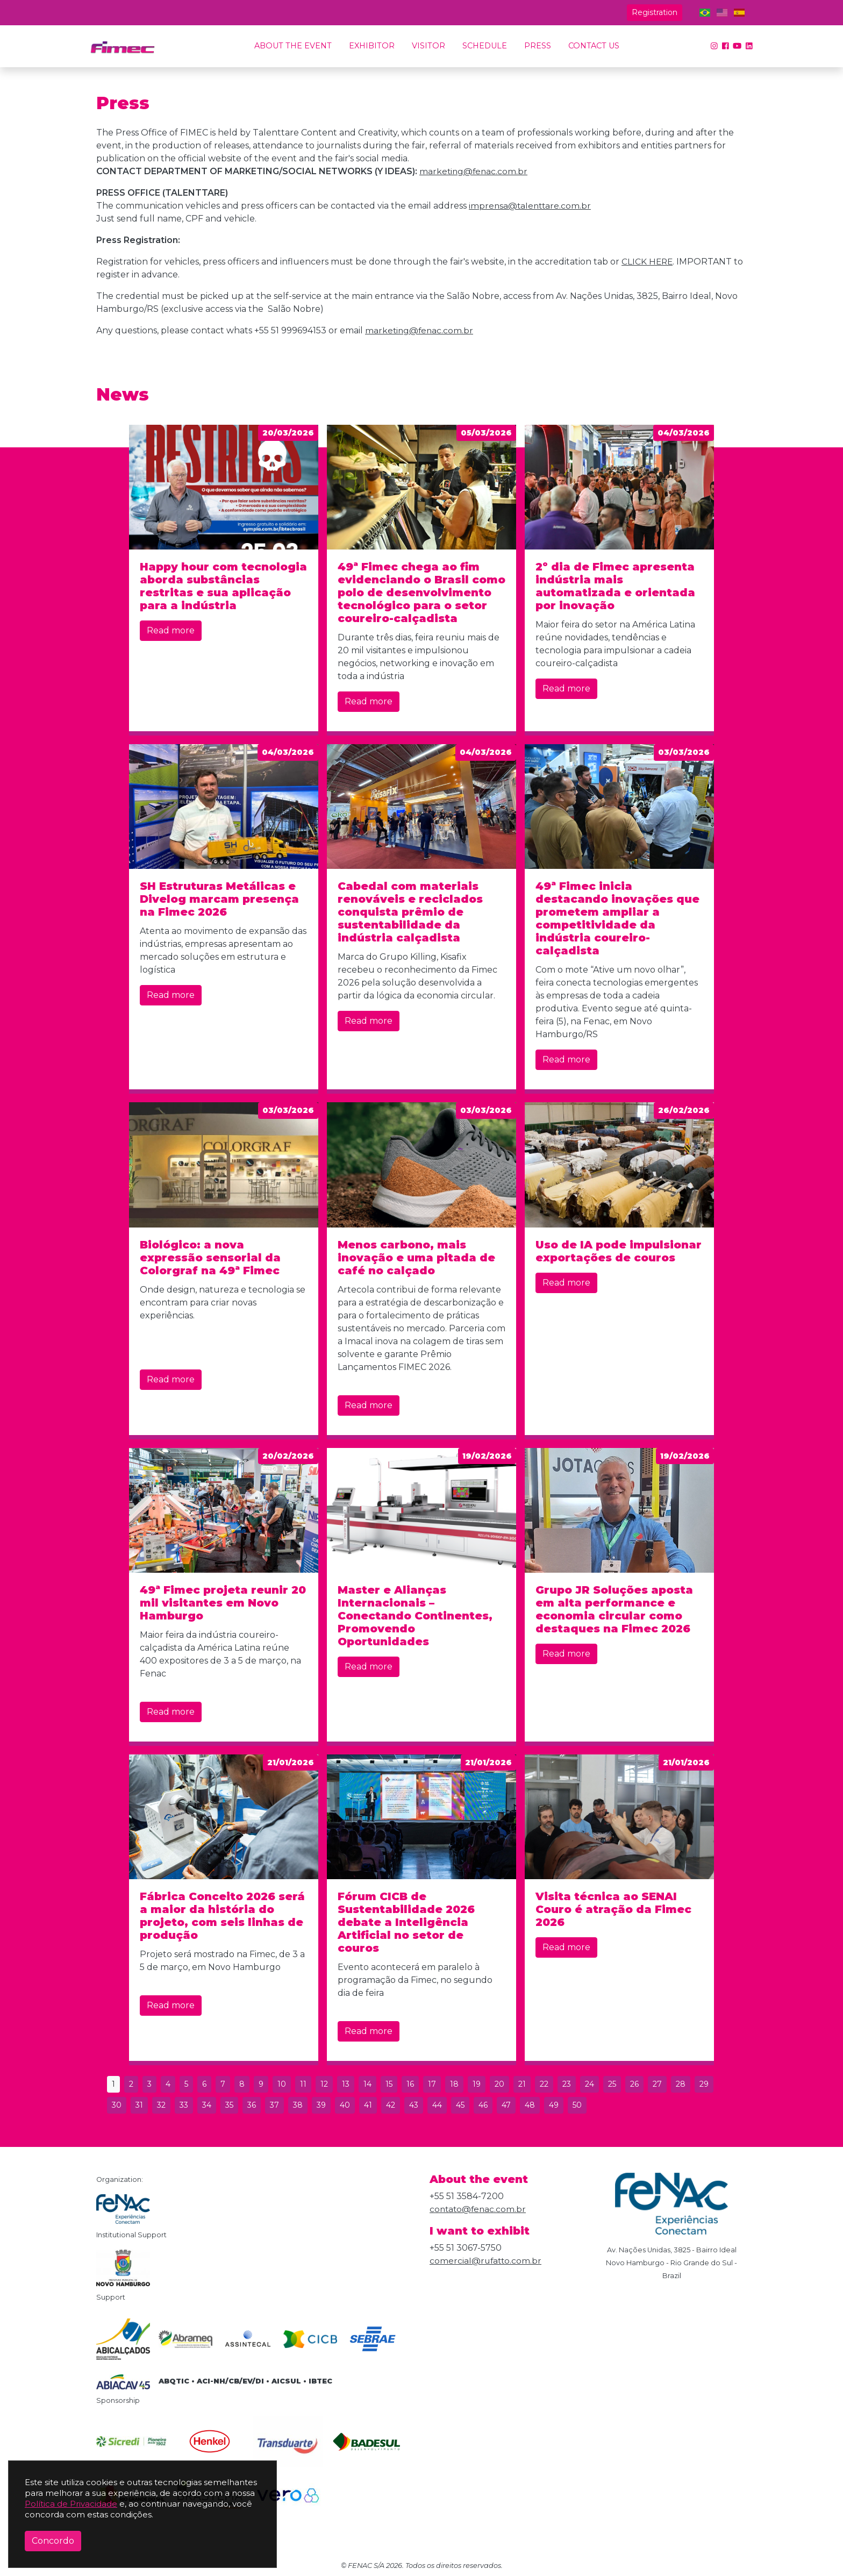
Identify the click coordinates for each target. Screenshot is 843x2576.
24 (589, 2084)
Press (537, 46)
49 (554, 2105)
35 (229, 2105)
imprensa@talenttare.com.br (531, 206)
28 (680, 2084)
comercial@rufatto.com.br (487, 2261)
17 (432, 2084)
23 (566, 2084)
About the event (293, 46)
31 (139, 2105)
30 (117, 2105)
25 (612, 2084)
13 (345, 2084)
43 (413, 2105)
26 (634, 2084)
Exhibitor (372, 46)
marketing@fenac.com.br (474, 171)
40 (345, 2105)
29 (704, 2084)
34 (206, 2105)
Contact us (593, 46)
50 (577, 2105)
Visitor (428, 46)
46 (483, 2105)
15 (388, 2084)
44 (437, 2105)
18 (454, 2084)
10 (281, 2084)
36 (251, 2105)
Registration (654, 12)
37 (274, 2105)
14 (367, 2084)
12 (324, 2084)
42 (390, 2105)
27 (657, 2084)
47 (506, 2105)
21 (522, 2084)
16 (410, 2084)
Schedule (484, 46)
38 (298, 2105)
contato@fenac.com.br (479, 2209)
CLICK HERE (647, 261)
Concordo (53, 2541)
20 (499, 2084)
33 (184, 2105)
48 (530, 2105)
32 (161, 2105)
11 (303, 2084)
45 (460, 2105)
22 (544, 2084)
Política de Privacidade (71, 2504)
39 (321, 2105)
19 (477, 2084)
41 (368, 2105)
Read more (171, 630)
